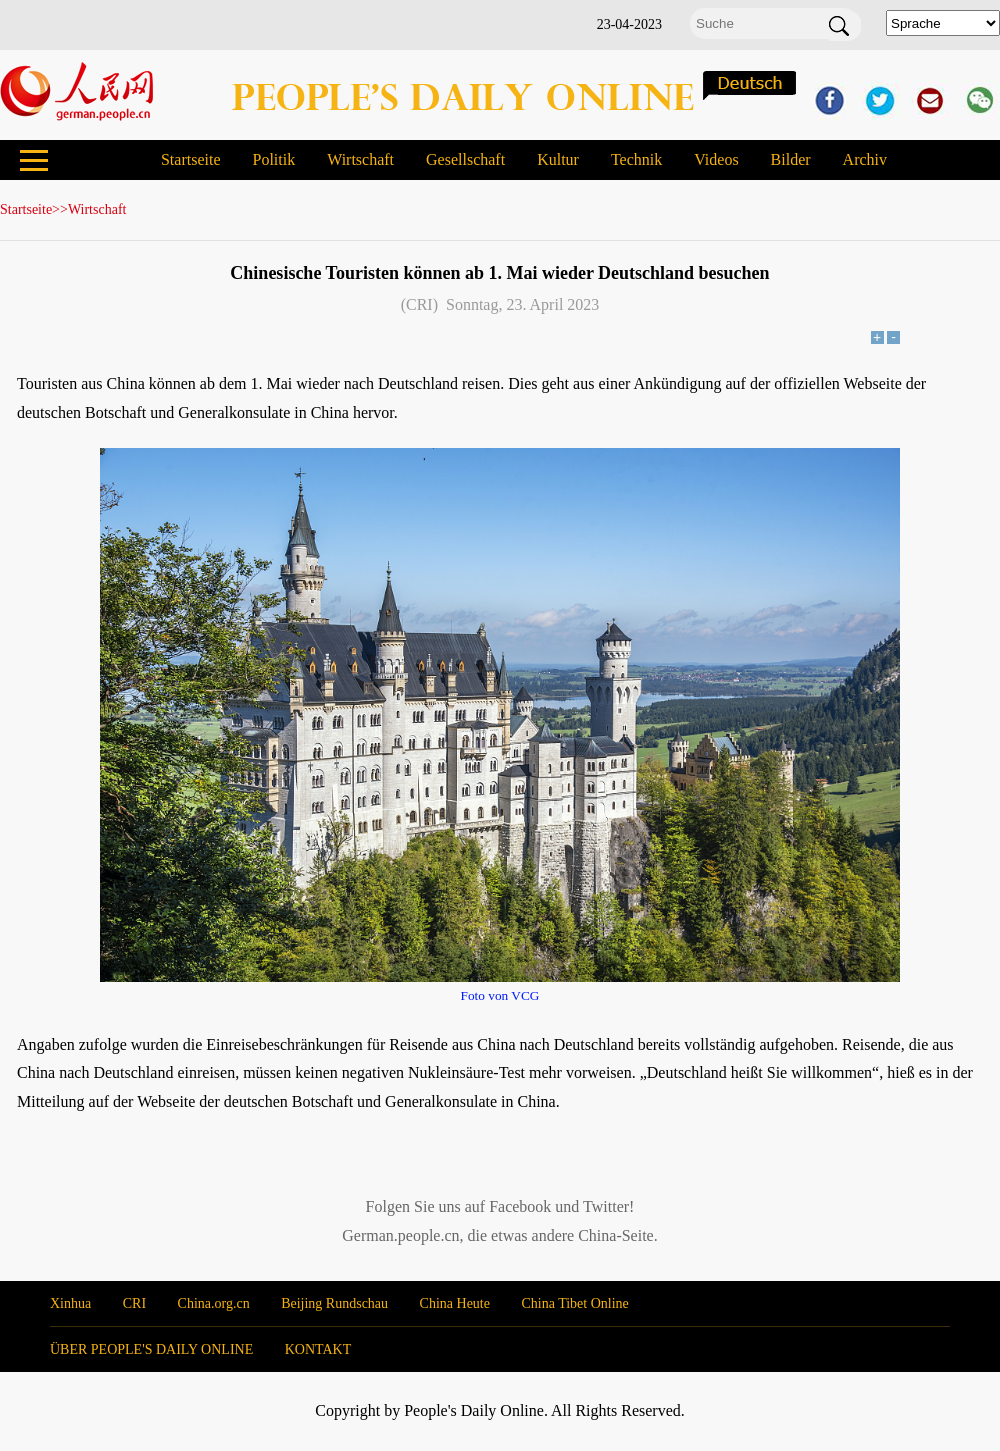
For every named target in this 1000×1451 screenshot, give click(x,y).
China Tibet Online (574, 1303)
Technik (636, 159)
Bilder (791, 159)
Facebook (520, 1206)
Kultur (558, 159)
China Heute (455, 1303)
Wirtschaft (360, 159)
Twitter (606, 1206)
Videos (716, 159)
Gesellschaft (465, 159)
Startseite (191, 159)
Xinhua (70, 1303)
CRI (134, 1303)
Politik (273, 159)
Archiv (865, 159)
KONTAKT (318, 1349)
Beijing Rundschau (334, 1303)
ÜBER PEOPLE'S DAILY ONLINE (151, 1349)
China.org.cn (214, 1303)
